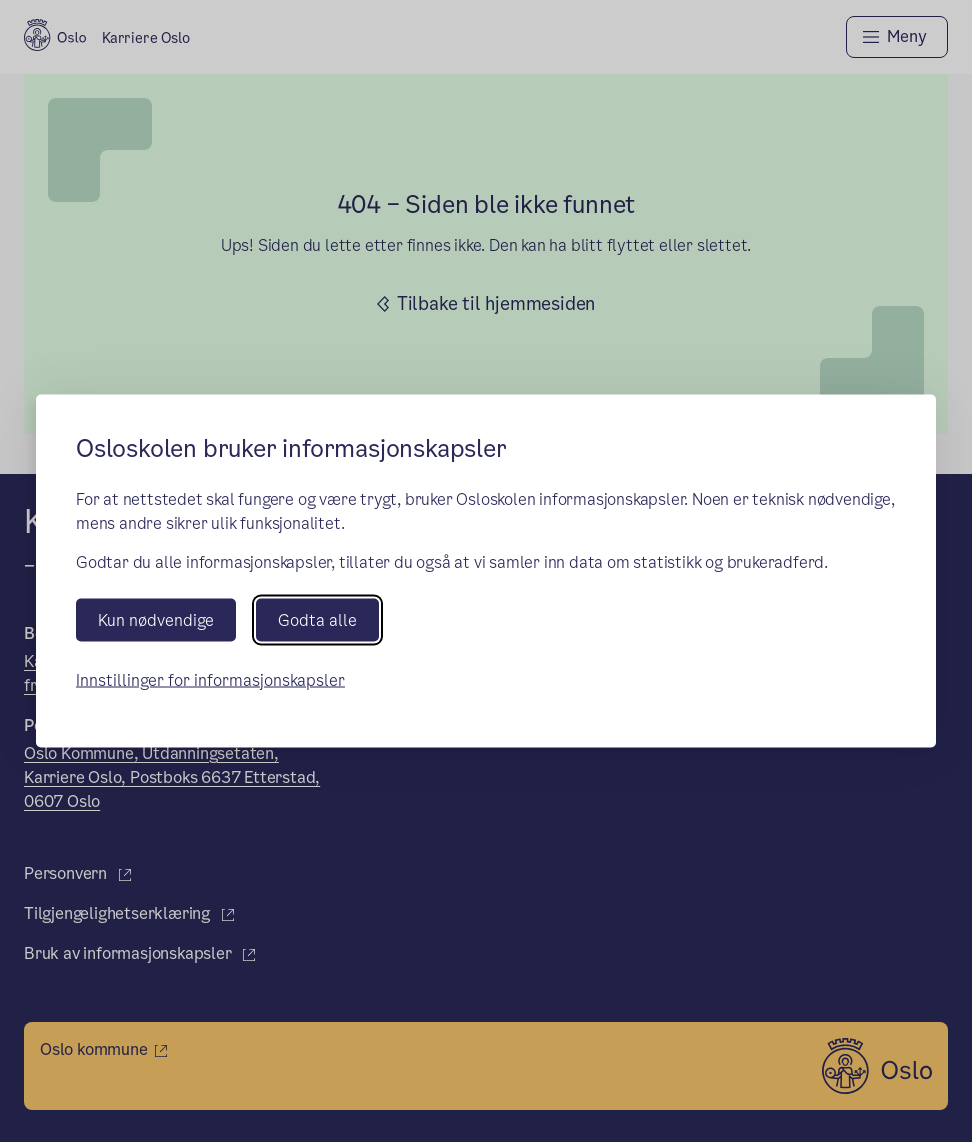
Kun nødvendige (156, 619)
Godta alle (317, 619)
